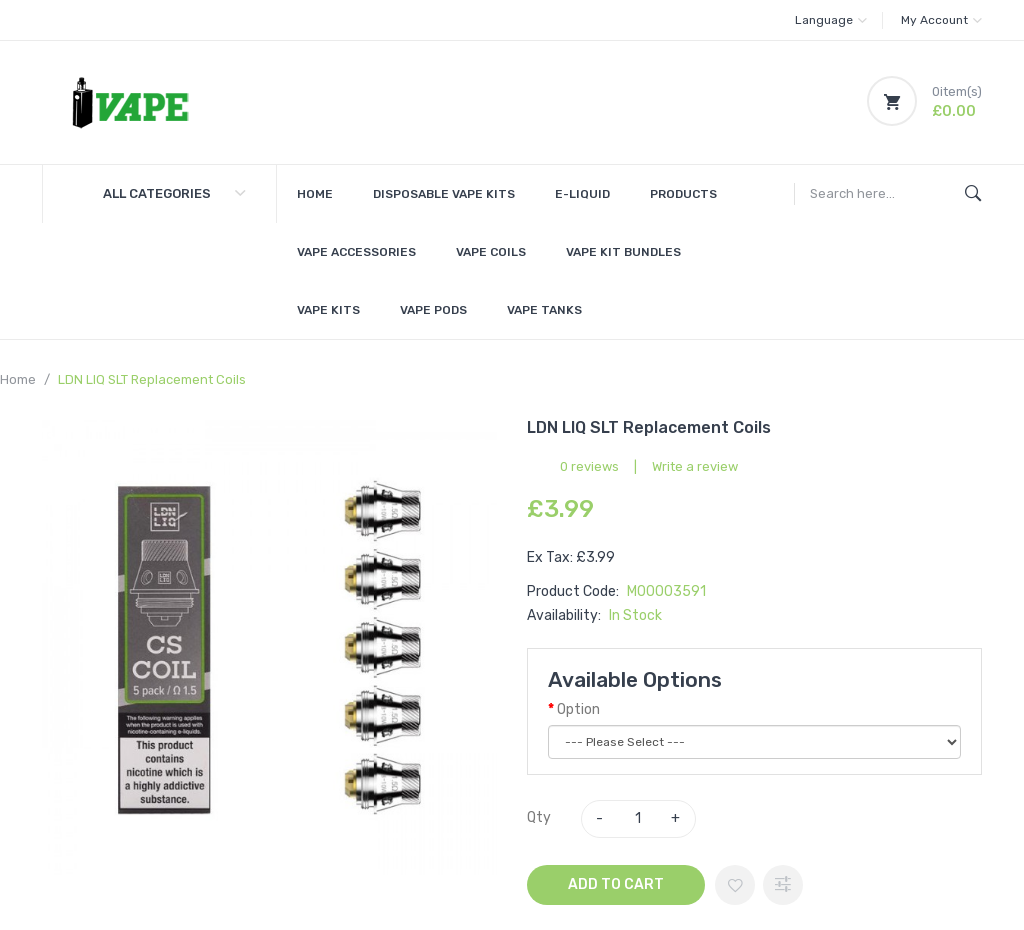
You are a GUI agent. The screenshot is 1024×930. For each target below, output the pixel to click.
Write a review (695, 466)
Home (18, 379)
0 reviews (589, 466)
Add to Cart (616, 884)
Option (578, 709)
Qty (539, 817)
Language (831, 20)
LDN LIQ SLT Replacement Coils (152, 379)
